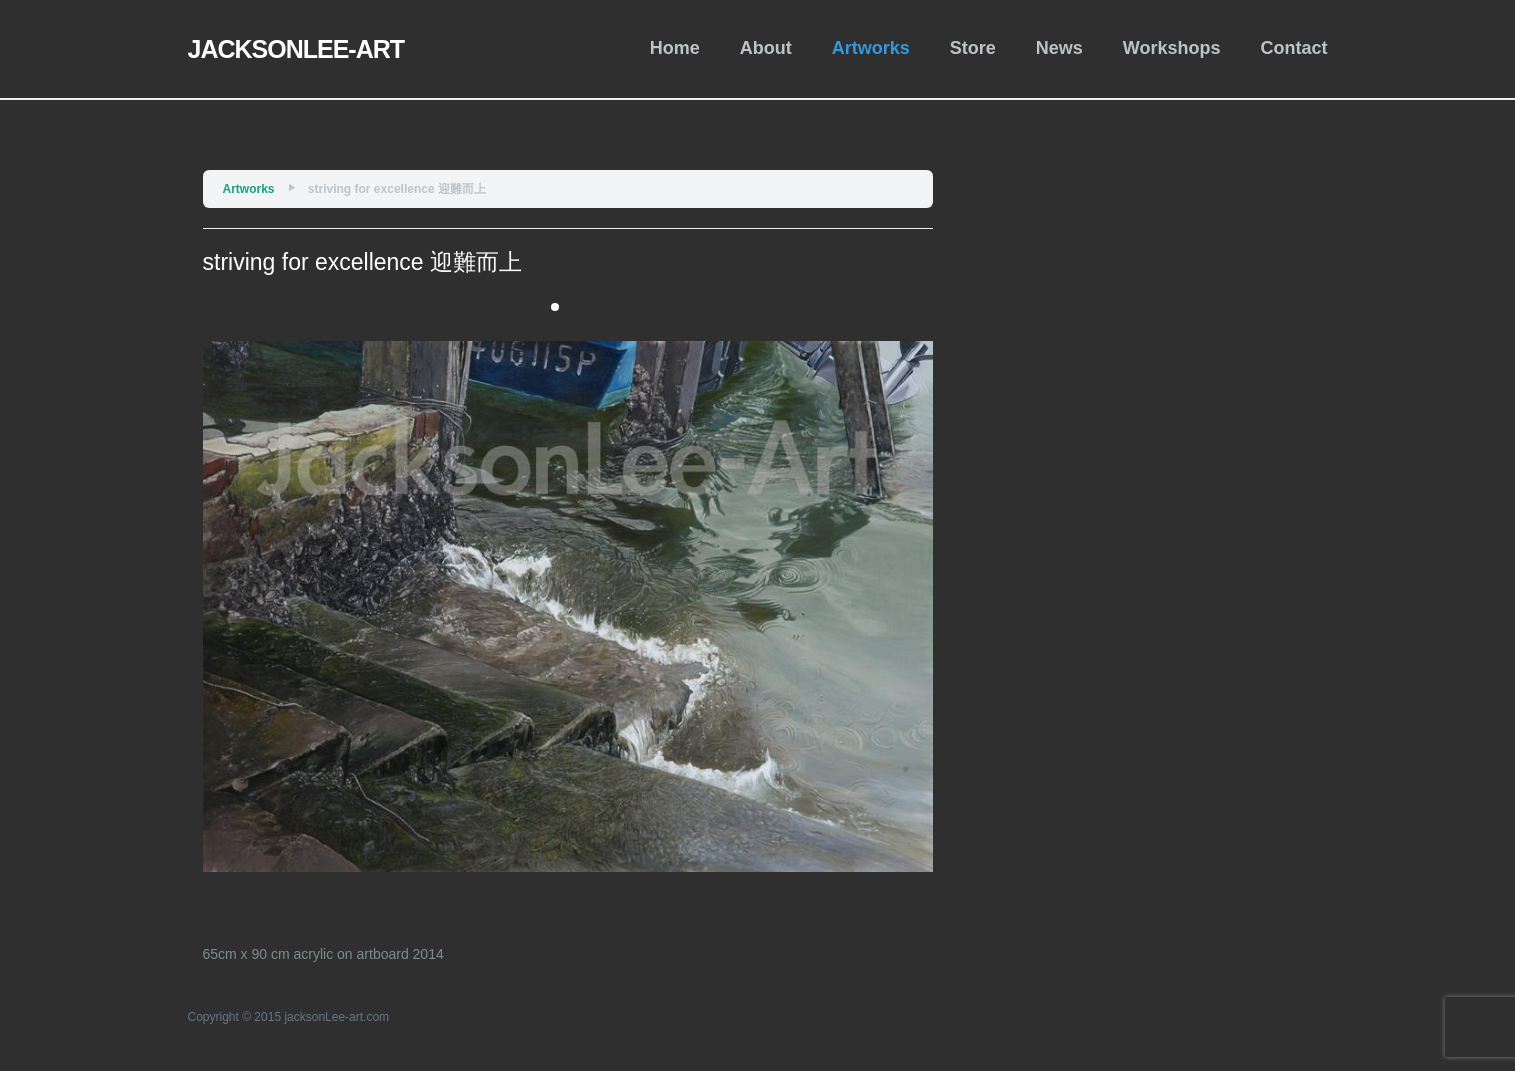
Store (973, 48)
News (1059, 48)
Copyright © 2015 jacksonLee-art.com (289, 1017)
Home (675, 48)
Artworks (871, 48)
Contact (1294, 48)
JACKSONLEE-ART (296, 49)
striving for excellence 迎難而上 (397, 189)
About (766, 48)
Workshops (1172, 48)
